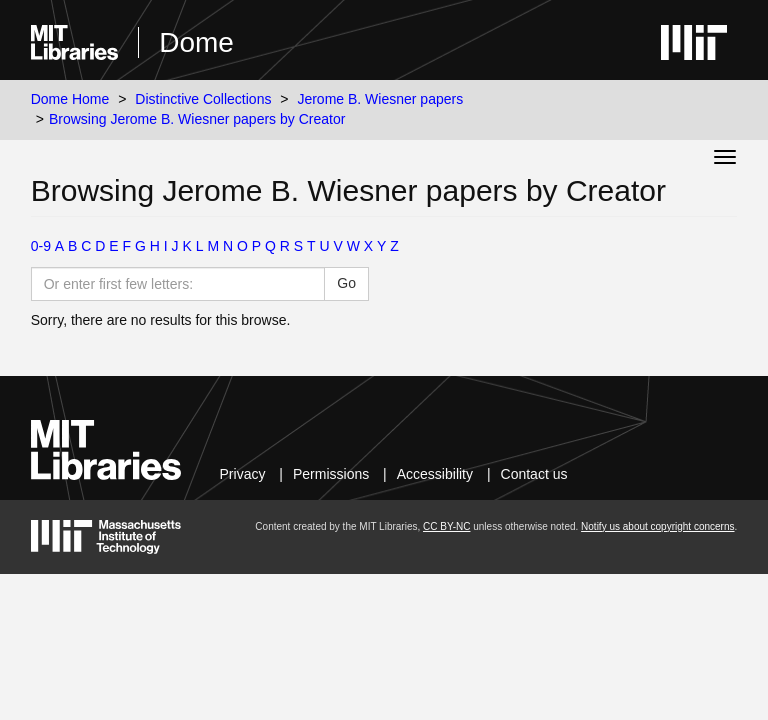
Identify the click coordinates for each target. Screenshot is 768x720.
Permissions (331, 474)
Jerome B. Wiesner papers (380, 99)
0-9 (41, 246)
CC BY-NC (446, 526)
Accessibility (435, 474)
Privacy (243, 474)
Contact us (534, 474)
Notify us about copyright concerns (657, 526)
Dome (196, 42)
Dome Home (70, 99)
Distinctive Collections (203, 99)
